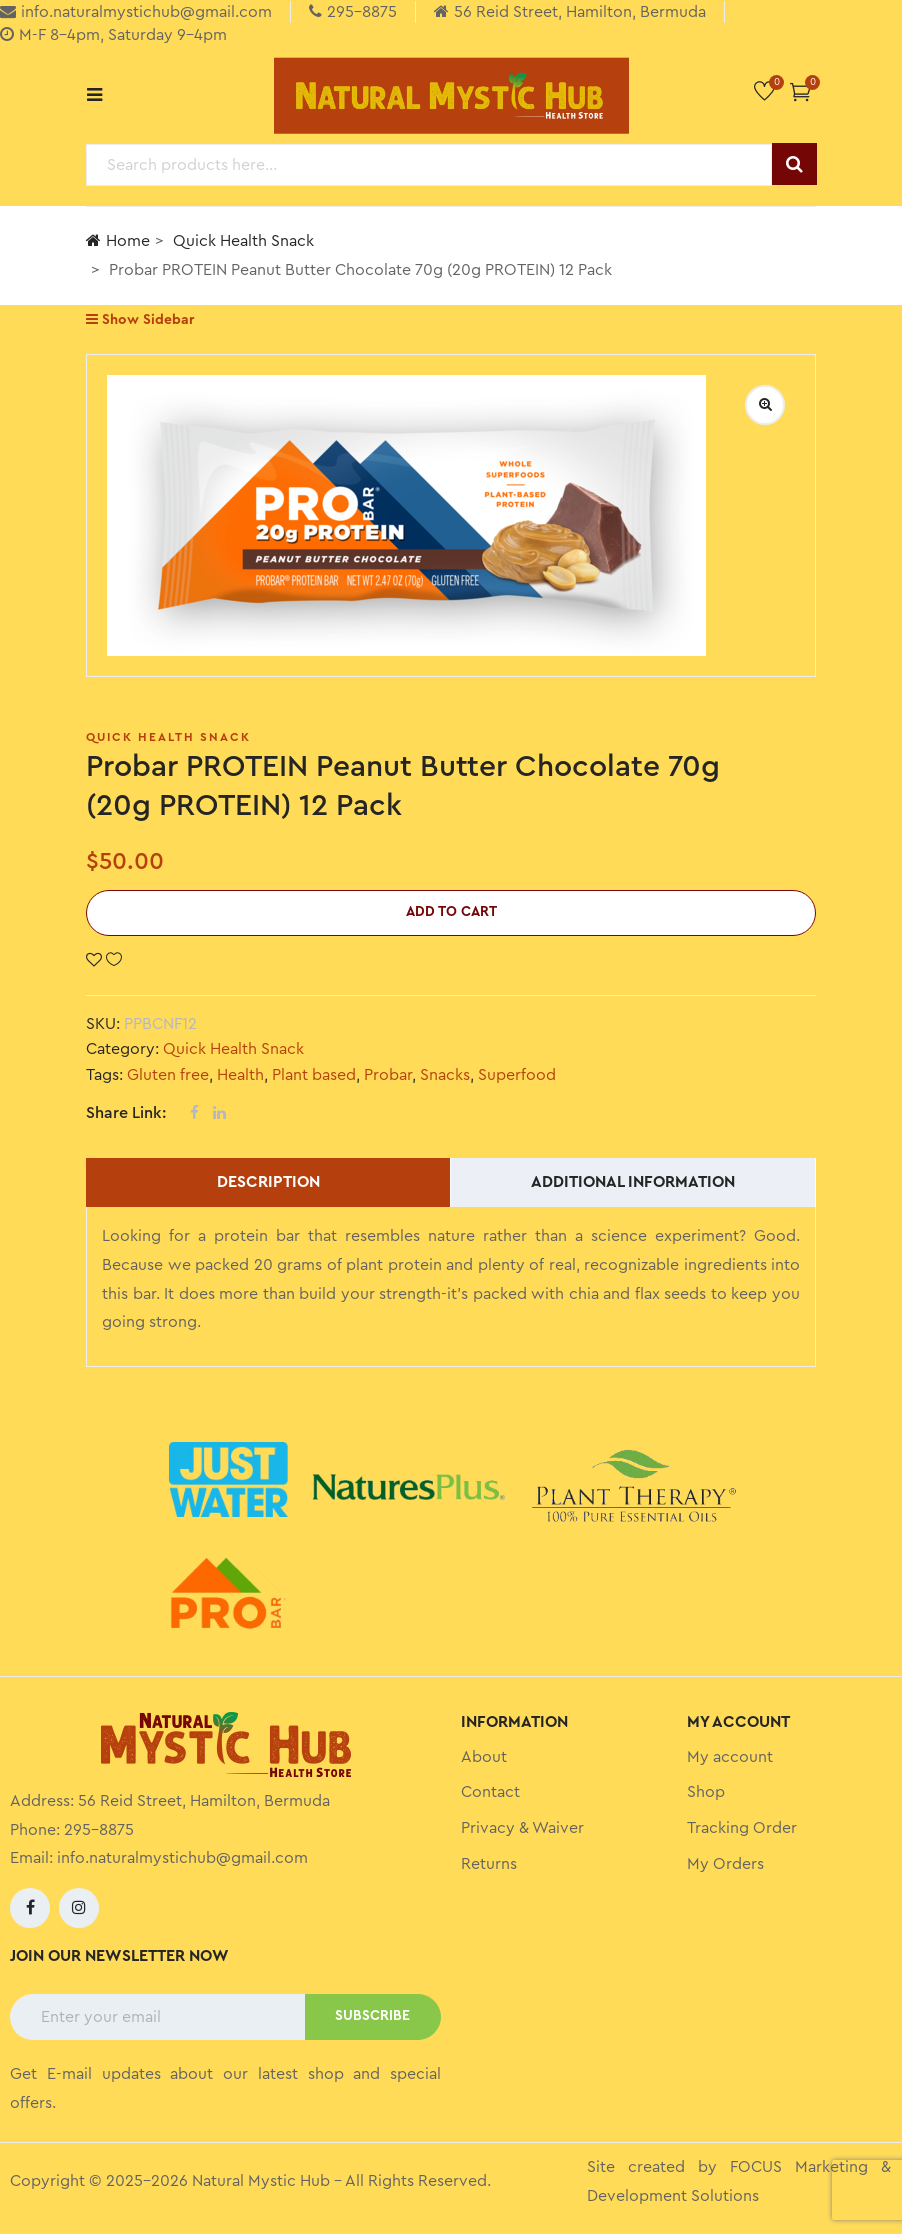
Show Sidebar (140, 319)
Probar (388, 1075)
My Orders (725, 1864)
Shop (706, 1792)
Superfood (517, 1075)
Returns (489, 1864)
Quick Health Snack (243, 241)
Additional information (633, 1182)
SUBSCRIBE (372, 2016)
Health (240, 1075)
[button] (800, 91)
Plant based (314, 1075)
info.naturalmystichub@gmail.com (182, 1858)
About (484, 1757)
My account (730, 1757)
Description (268, 1182)
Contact (490, 1792)
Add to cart (451, 912)
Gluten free (168, 1075)
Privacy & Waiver (522, 1828)
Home (118, 240)
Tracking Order (742, 1828)
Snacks (445, 1075)
